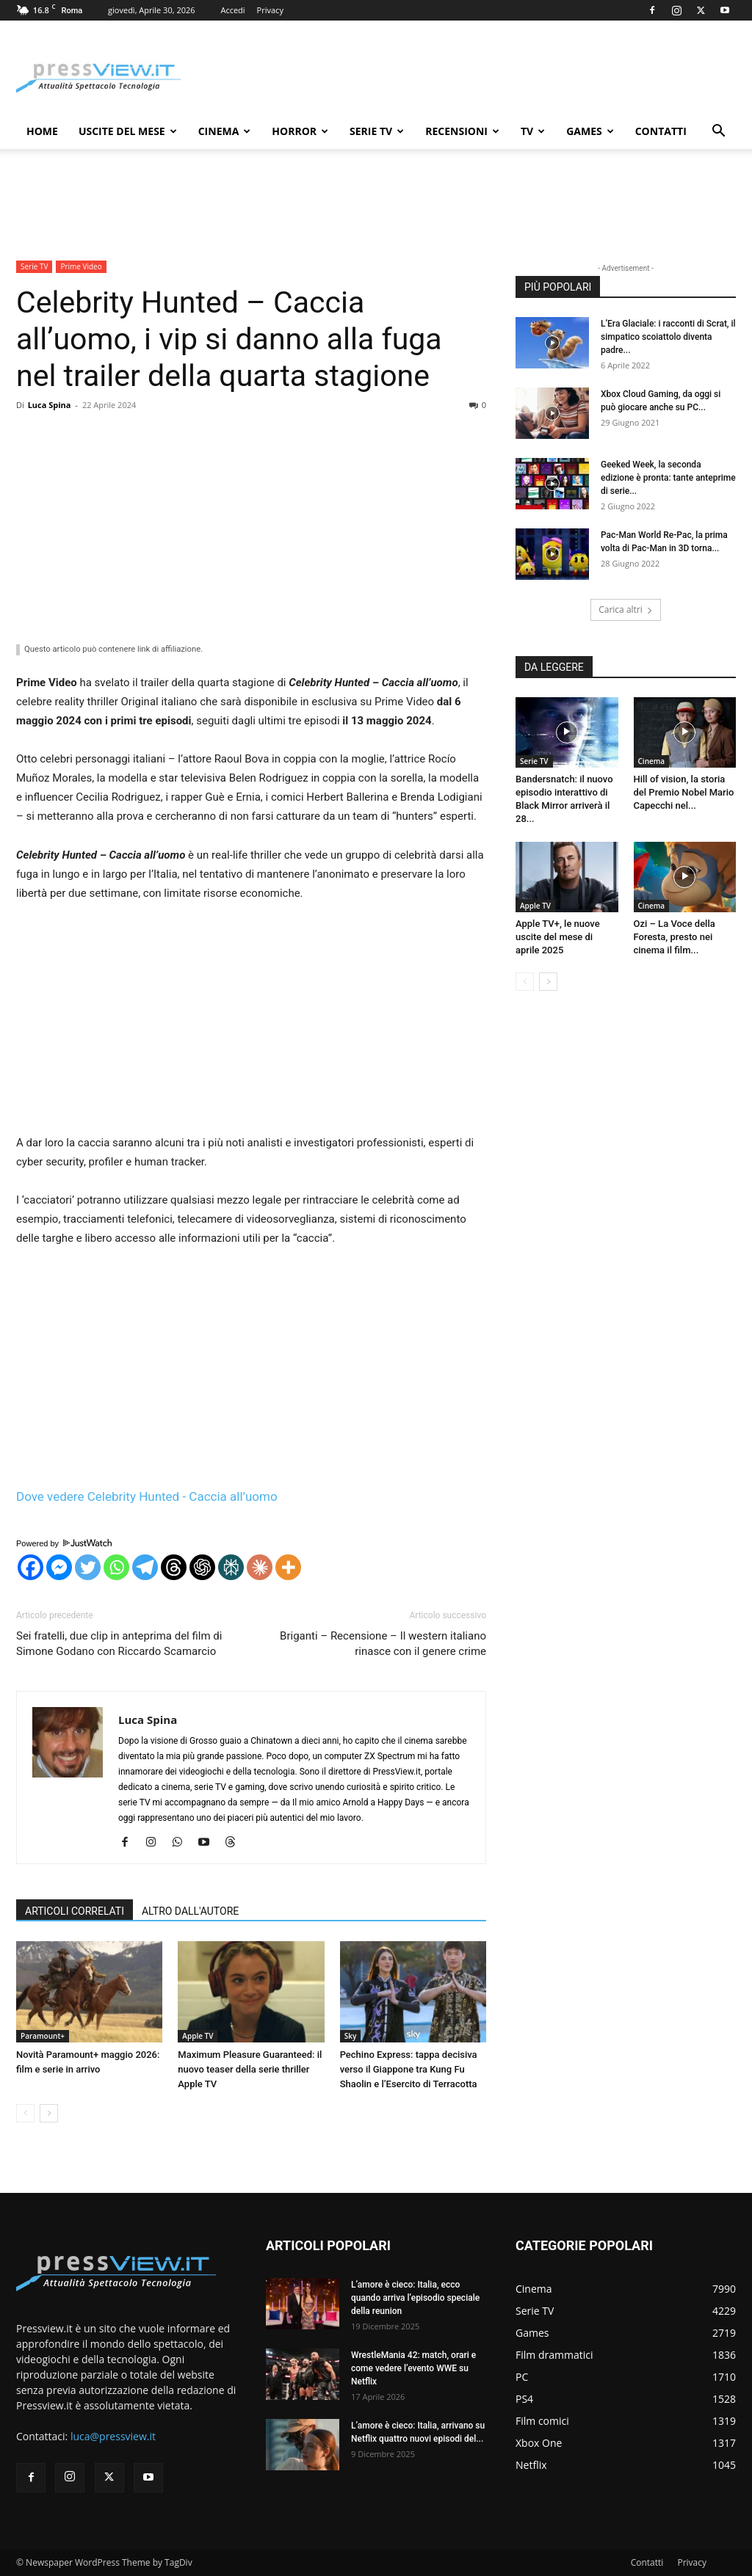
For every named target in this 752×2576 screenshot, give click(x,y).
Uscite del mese (128, 131)
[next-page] (49, 2113)
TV (533, 131)
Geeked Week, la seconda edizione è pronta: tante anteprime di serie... (668, 477)
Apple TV (197, 2036)
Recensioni (462, 131)
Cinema (224, 131)
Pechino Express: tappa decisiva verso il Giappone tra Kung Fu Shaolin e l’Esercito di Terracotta (408, 2069)
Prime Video (80, 266)
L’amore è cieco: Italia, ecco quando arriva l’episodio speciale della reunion (415, 2298)
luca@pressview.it (113, 2436)
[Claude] (259, 1567)
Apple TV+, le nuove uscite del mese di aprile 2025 (558, 937)
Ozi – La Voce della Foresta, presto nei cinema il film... (674, 937)
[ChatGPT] (202, 1567)
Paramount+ (43, 2036)
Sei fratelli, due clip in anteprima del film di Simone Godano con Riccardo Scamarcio (119, 1643)
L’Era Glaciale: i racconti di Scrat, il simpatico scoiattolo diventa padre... (668, 337)
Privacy (270, 9)
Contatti (661, 131)
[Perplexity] (231, 1567)
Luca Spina (49, 404)
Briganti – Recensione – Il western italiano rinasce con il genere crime (383, 1643)
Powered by (64, 1543)
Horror (300, 131)
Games (590, 131)
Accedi (232, 9)
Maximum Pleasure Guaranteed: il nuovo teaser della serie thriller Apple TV (250, 2069)
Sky (350, 2036)
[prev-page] (25, 2113)
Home (42, 131)
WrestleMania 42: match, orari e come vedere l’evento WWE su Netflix (413, 2368)
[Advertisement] (251, 526)
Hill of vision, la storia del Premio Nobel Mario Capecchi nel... (684, 792)
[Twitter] (88, 1567)
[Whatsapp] (116, 1567)
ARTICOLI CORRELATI (74, 1911)
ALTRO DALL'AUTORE (190, 1911)
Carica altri (626, 609)
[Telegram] (145, 1567)
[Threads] (174, 1567)
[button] (718, 132)
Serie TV (377, 131)
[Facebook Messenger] (59, 1567)
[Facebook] (30, 1567)
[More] (288, 1567)
